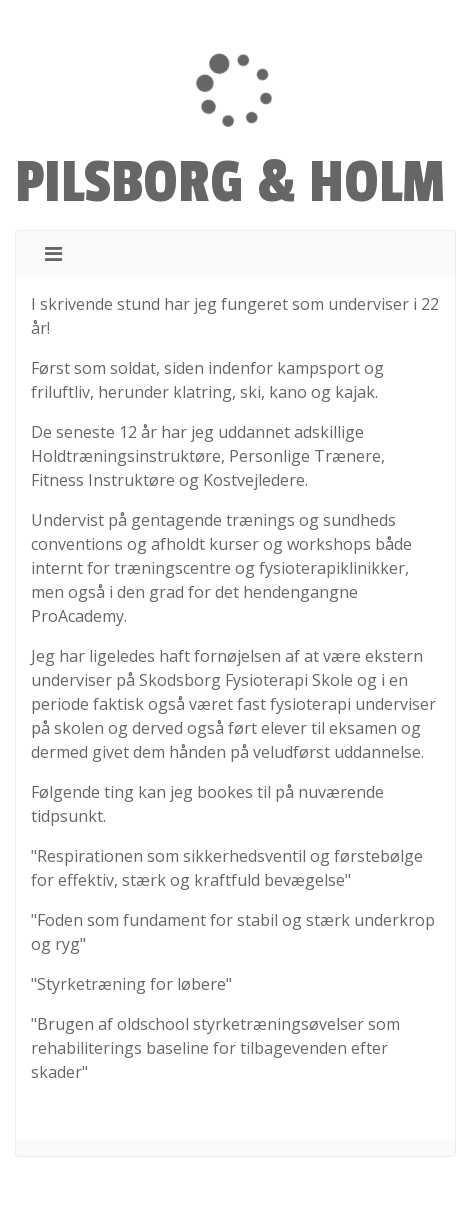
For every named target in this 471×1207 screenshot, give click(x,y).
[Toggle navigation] (53, 254)
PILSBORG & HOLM (230, 183)
